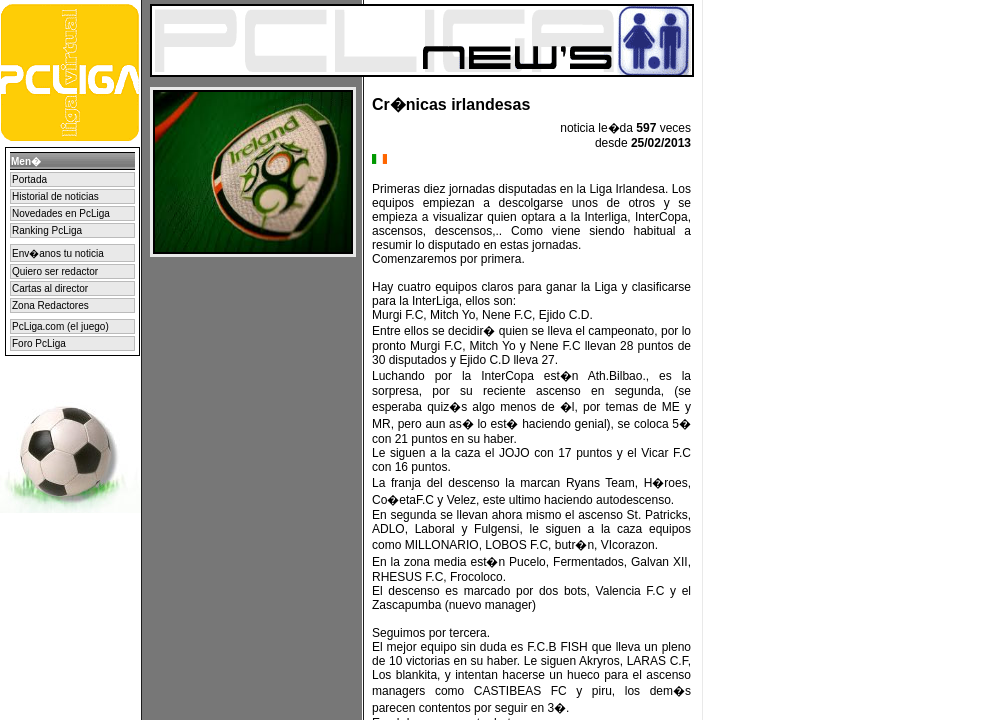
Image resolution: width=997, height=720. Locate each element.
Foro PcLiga (39, 343)
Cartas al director (50, 288)
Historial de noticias (55, 196)
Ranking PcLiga (47, 230)
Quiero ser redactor (55, 271)
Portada (29, 179)
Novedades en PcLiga (61, 213)
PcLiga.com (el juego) (60, 326)
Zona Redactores (50, 305)
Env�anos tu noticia (58, 253)
